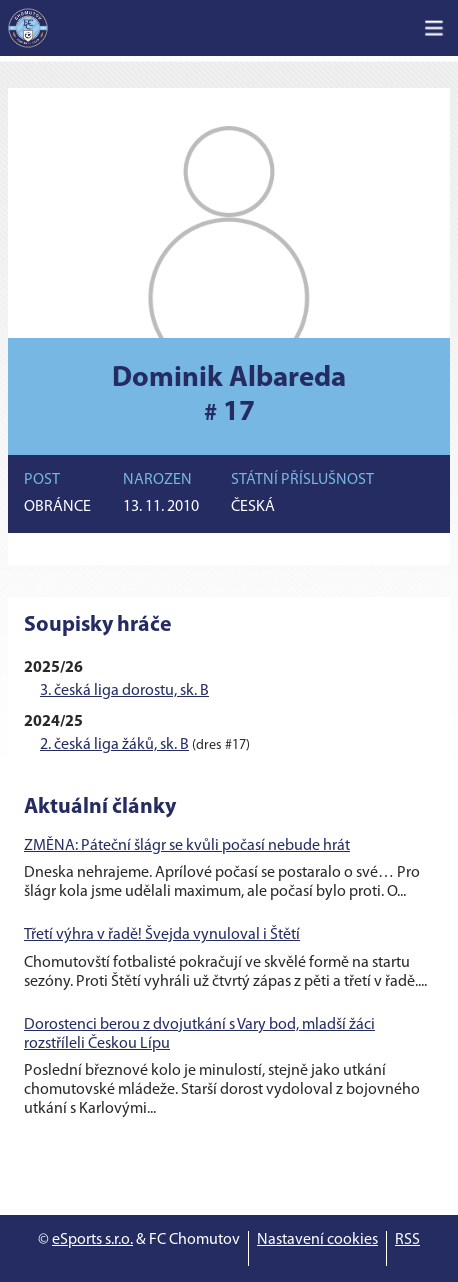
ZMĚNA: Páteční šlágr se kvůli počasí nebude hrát (187, 846)
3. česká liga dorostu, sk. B (124, 691)
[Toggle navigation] (434, 28)
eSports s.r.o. (92, 1240)
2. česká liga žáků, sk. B (114, 745)
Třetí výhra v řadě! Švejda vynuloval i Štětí (162, 935)
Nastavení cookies (317, 1240)
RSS (407, 1240)
